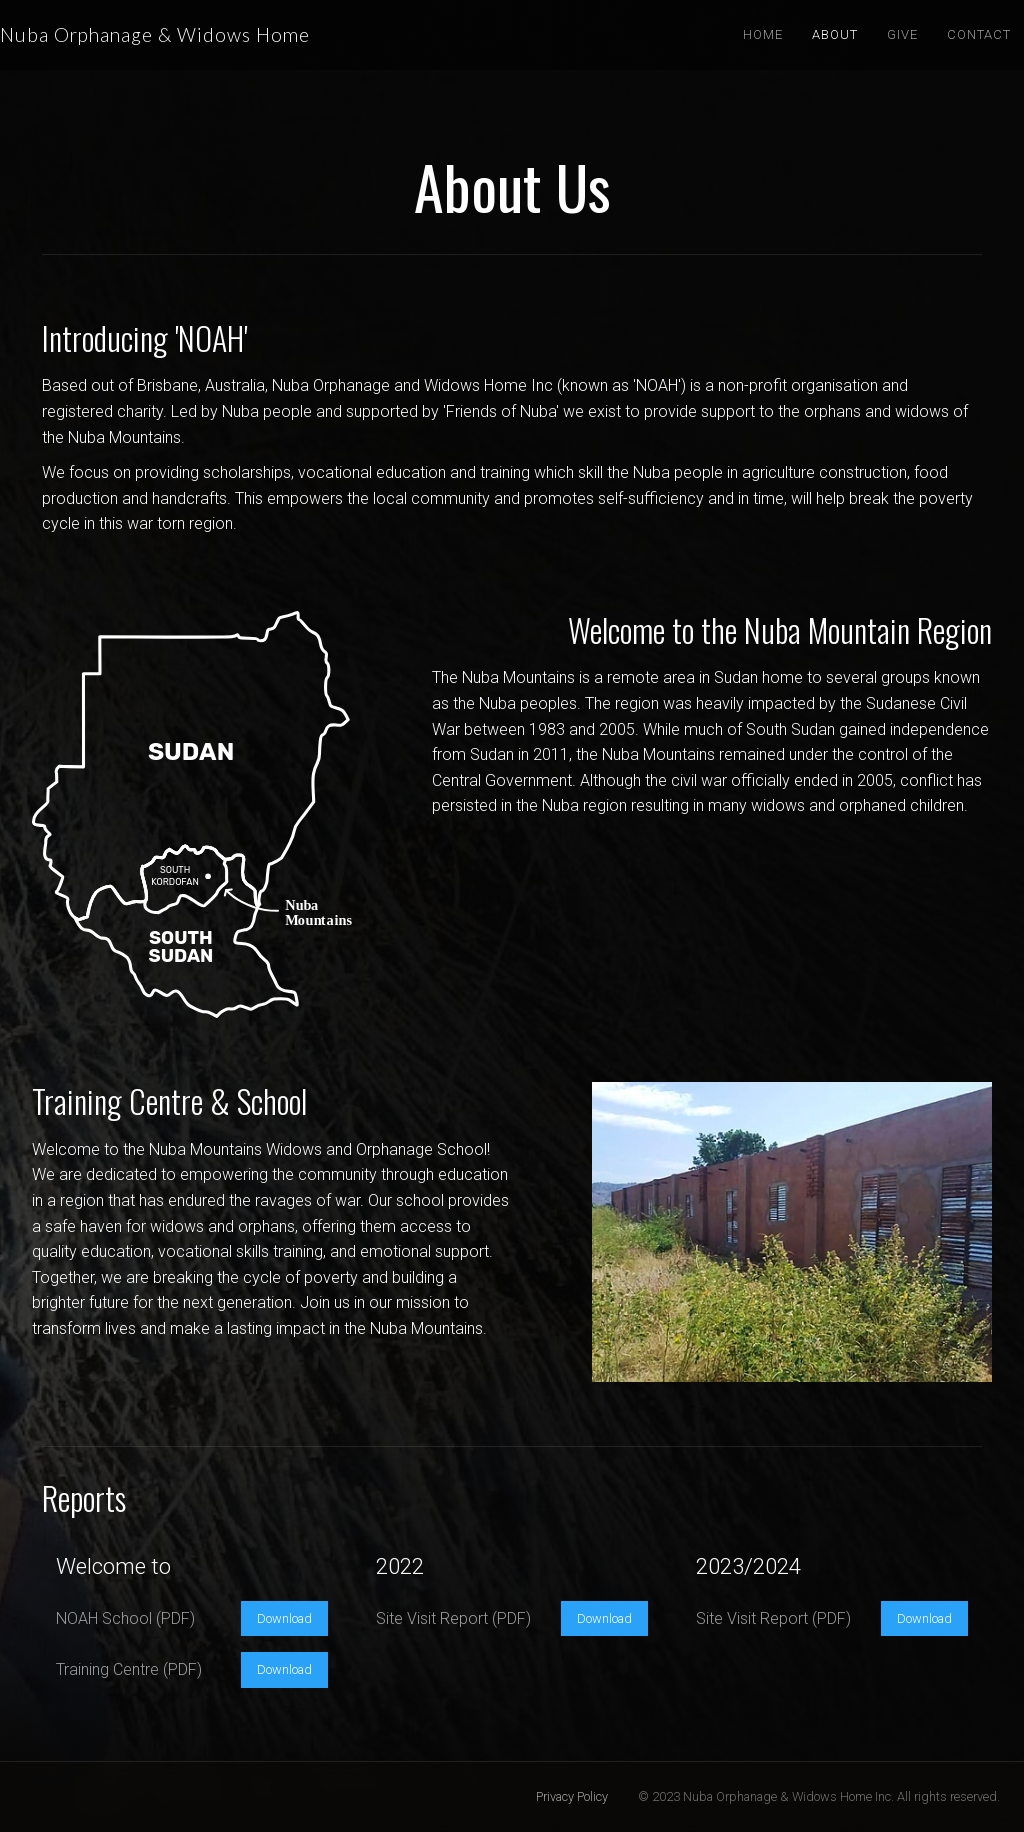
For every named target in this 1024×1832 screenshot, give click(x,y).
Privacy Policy (572, 1796)
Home (763, 34)
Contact (979, 34)
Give (902, 34)
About (835, 34)
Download (284, 1618)
